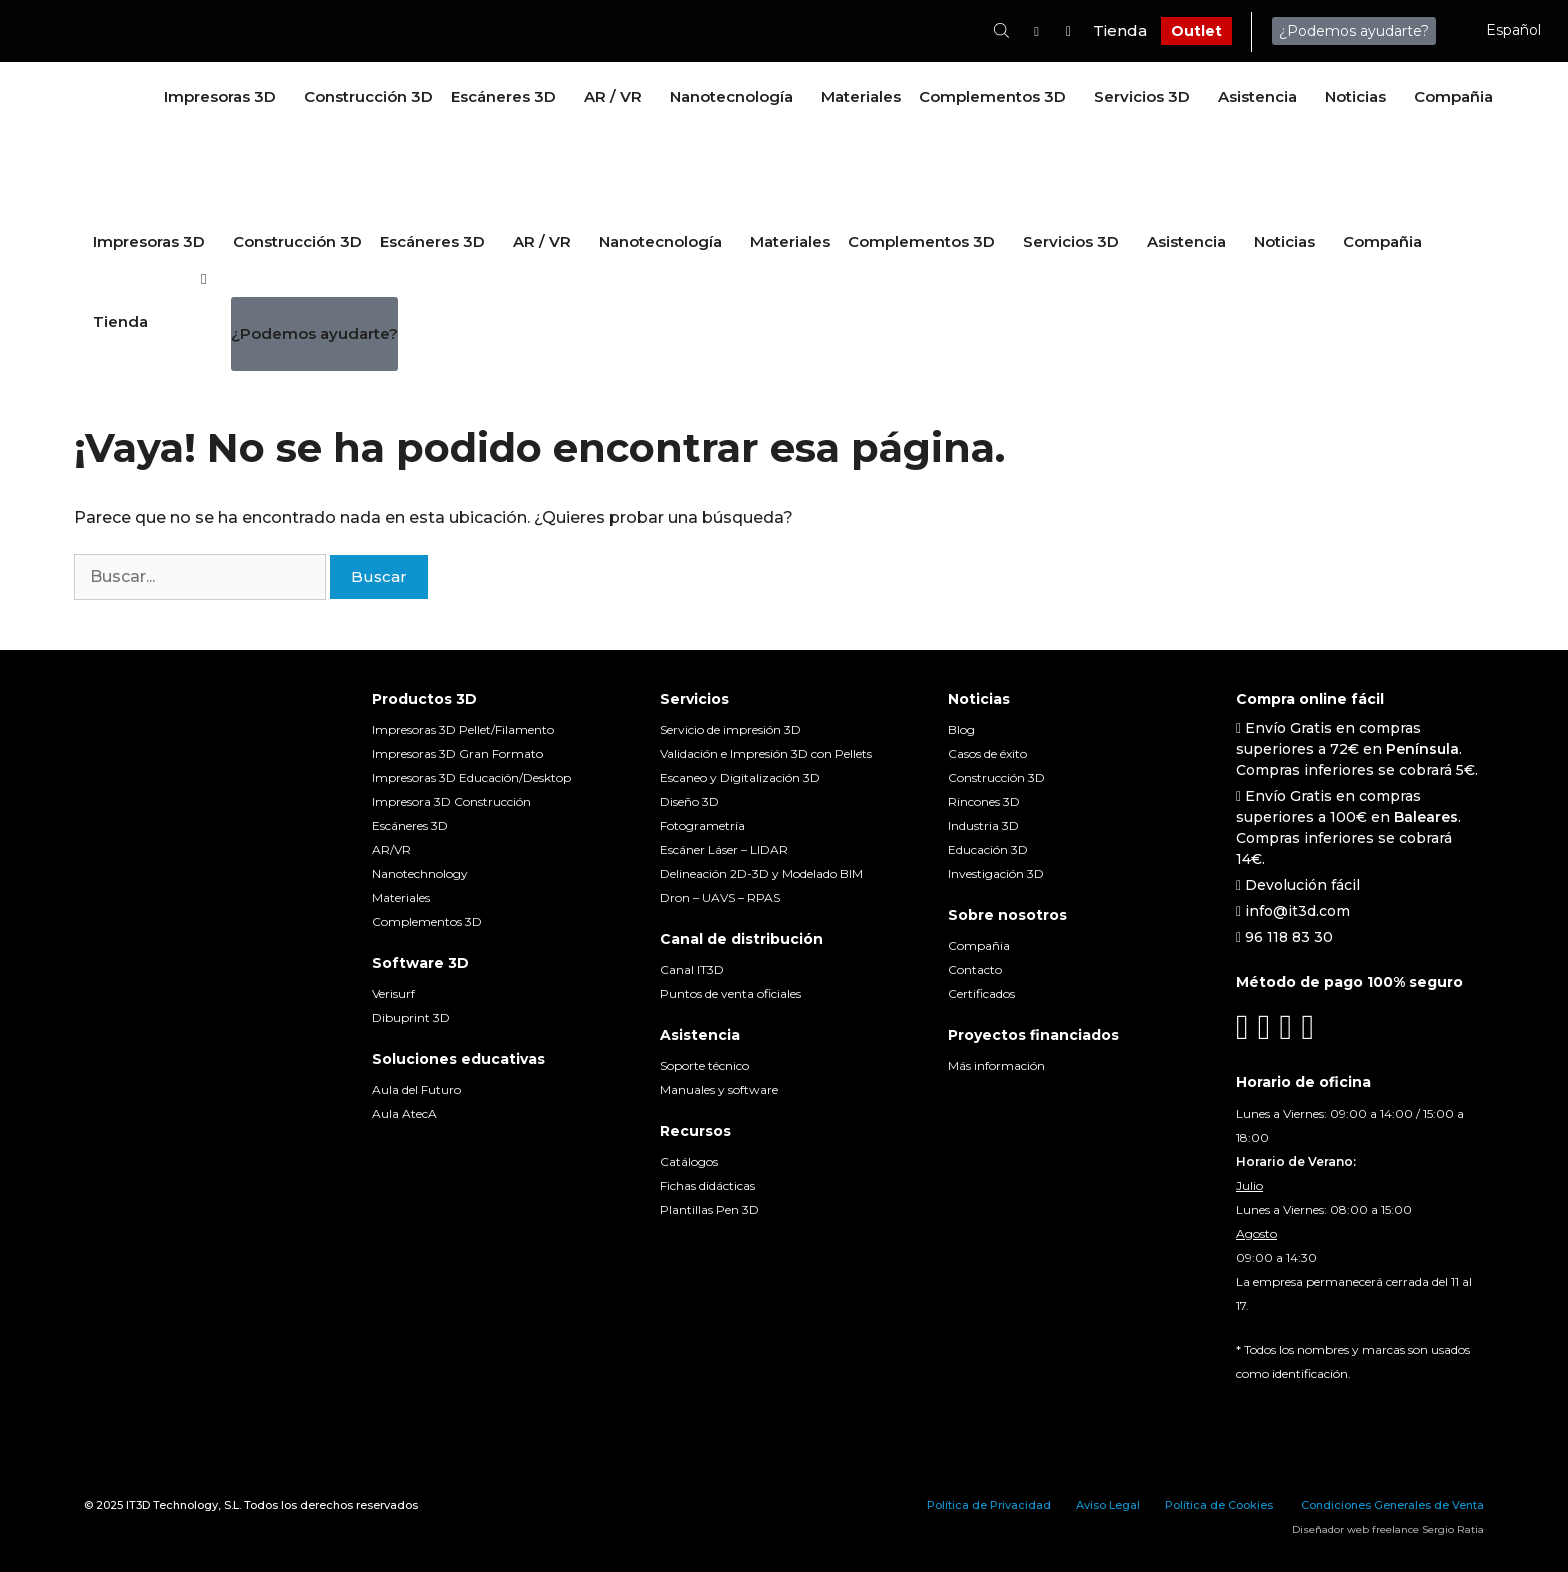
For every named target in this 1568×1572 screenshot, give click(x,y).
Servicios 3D (1142, 96)
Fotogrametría (702, 825)
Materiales (861, 96)
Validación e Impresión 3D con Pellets (766, 753)
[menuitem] (1507, 30)
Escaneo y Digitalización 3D (740, 777)
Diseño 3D (689, 801)
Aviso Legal (1108, 1505)
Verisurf (393, 993)
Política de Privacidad (989, 1505)
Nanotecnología (731, 96)
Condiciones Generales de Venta (1392, 1505)
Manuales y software (719, 1089)
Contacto (975, 969)
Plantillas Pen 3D (709, 1209)
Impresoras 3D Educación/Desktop (471, 777)
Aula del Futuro (416, 1089)
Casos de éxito (987, 753)
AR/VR (391, 849)
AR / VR (613, 96)
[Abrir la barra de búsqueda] (1001, 30)
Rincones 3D (984, 801)
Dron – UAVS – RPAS (720, 897)
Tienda (1120, 30)
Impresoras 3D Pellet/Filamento (463, 729)
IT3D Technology (172, 1505)
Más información (996, 1065)
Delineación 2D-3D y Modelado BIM (761, 873)
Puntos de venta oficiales (730, 993)
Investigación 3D (996, 873)
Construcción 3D (368, 96)
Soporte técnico (704, 1065)
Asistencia (1257, 96)
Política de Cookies (1219, 1505)
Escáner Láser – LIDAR (724, 849)
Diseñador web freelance (1355, 1529)
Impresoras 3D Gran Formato (457, 753)
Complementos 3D (992, 96)
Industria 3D (983, 825)
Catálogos (689, 1161)
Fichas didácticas (707, 1185)
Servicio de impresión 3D (730, 729)
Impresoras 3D (220, 96)
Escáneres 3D (503, 96)
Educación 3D (988, 849)
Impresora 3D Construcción (451, 801)
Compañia (1453, 96)
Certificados (981, 993)
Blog (961, 729)
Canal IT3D (692, 969)
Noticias (1355, 96)
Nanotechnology (420, 873)
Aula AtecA (404, 1113)
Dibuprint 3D (411, 1017)
